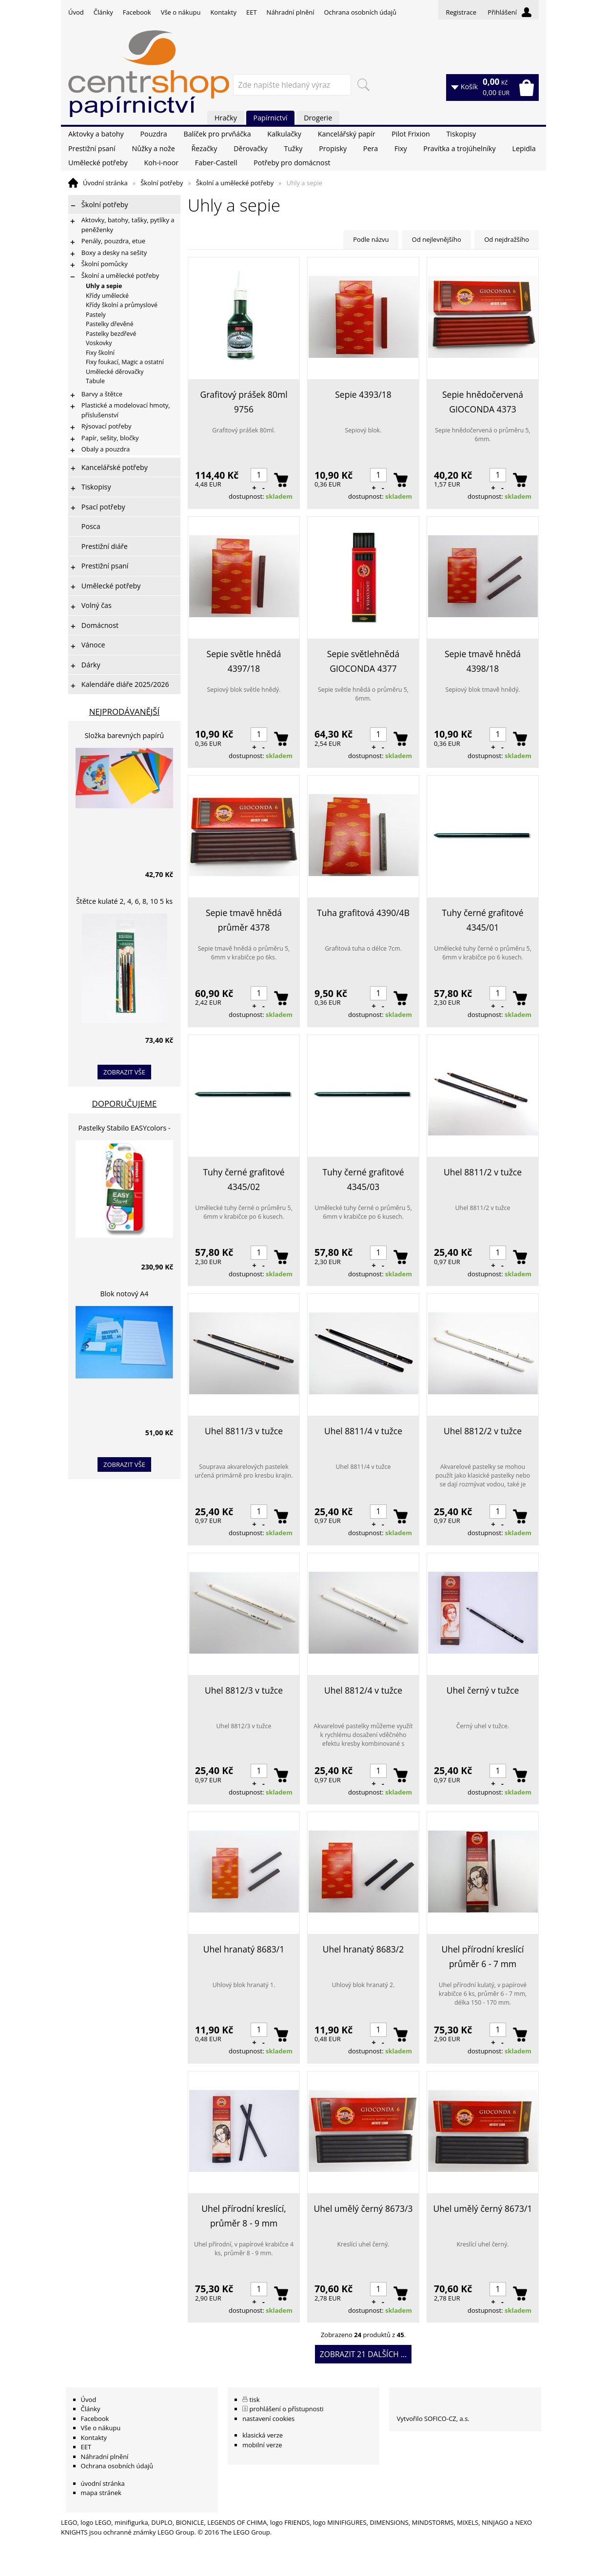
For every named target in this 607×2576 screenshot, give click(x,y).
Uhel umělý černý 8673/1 (482, 2208)
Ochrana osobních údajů (360, 12)
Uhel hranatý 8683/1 (244, 1949)
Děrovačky (250, 148)
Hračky (226, 117)
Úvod (76, 12)
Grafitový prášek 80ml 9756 (243, 402)
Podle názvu (371, 239)
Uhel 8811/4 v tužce (363, 1431)
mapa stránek (101, 2492)
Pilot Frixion (411, 133)
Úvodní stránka (105, 182)
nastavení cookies (268, 2418)
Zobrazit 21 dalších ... (363, 2354)
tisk (255, 2399)
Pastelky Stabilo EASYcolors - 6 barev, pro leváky (124, 1129)
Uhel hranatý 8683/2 (363, 1949)
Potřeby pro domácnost (292, 162)
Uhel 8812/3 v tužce (244, 1690)
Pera (370, 148)
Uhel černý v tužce (483, 1690)
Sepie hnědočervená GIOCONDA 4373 (482, 402)
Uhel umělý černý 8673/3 (363, 2208)
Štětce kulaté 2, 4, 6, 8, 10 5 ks (124, 901)
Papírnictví (271, 117)
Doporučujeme (124, 1103)
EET (251, 12)
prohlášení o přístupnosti (287, 2408)
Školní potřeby (161, 182)
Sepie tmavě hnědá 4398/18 (483, 661)
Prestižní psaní (92, 148)
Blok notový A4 (124, 1293)
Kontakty (223, 12)
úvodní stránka (103, 2483)
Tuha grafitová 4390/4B (363, 912)
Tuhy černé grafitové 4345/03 (363, 1179)
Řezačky (204, 148)
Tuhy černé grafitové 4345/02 (243, 1179)
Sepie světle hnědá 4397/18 (244, 661)
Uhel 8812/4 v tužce (363, 1690)
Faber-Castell (216, 162)
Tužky (293, 148)
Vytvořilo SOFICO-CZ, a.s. (433, 2418)
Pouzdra (153, 133)
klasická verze (262, 2435)
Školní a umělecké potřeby (235, 182)
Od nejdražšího (506, 239)
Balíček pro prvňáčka (217, 133)
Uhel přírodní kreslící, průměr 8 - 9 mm (243, 2216)
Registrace (461, 12)
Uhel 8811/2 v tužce (483, 1172)
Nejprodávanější (124, 711)
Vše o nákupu (181, 12)
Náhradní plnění (290, 12)
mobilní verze (262, 2444)
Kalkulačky (284, 133)
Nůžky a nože (153, 148)
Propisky (333, 148)
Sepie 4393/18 (363, 394)
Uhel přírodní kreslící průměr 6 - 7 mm (482, 1956)
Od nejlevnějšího (436, 239)
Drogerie (318, 117)
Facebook (137, 12)
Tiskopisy (461, 133)
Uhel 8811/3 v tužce (244, 1431)
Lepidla (523, 148)
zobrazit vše (124, 1072)
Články (103, 12)
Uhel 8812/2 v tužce (483, 1431)
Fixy (400, 148)
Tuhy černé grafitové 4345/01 (482, 920)
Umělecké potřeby (98, 162)
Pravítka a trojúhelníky (459, 148)
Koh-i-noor (161, 162)
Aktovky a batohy (96, 133)
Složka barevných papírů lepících (124, 737)
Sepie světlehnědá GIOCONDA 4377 (363, 661)
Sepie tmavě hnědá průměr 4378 (244, 920)
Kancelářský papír (346, 133)
